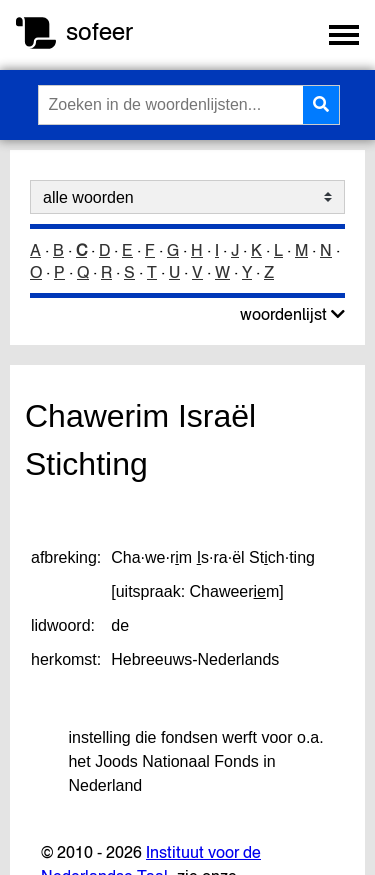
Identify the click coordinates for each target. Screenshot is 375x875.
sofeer (99, 31)
